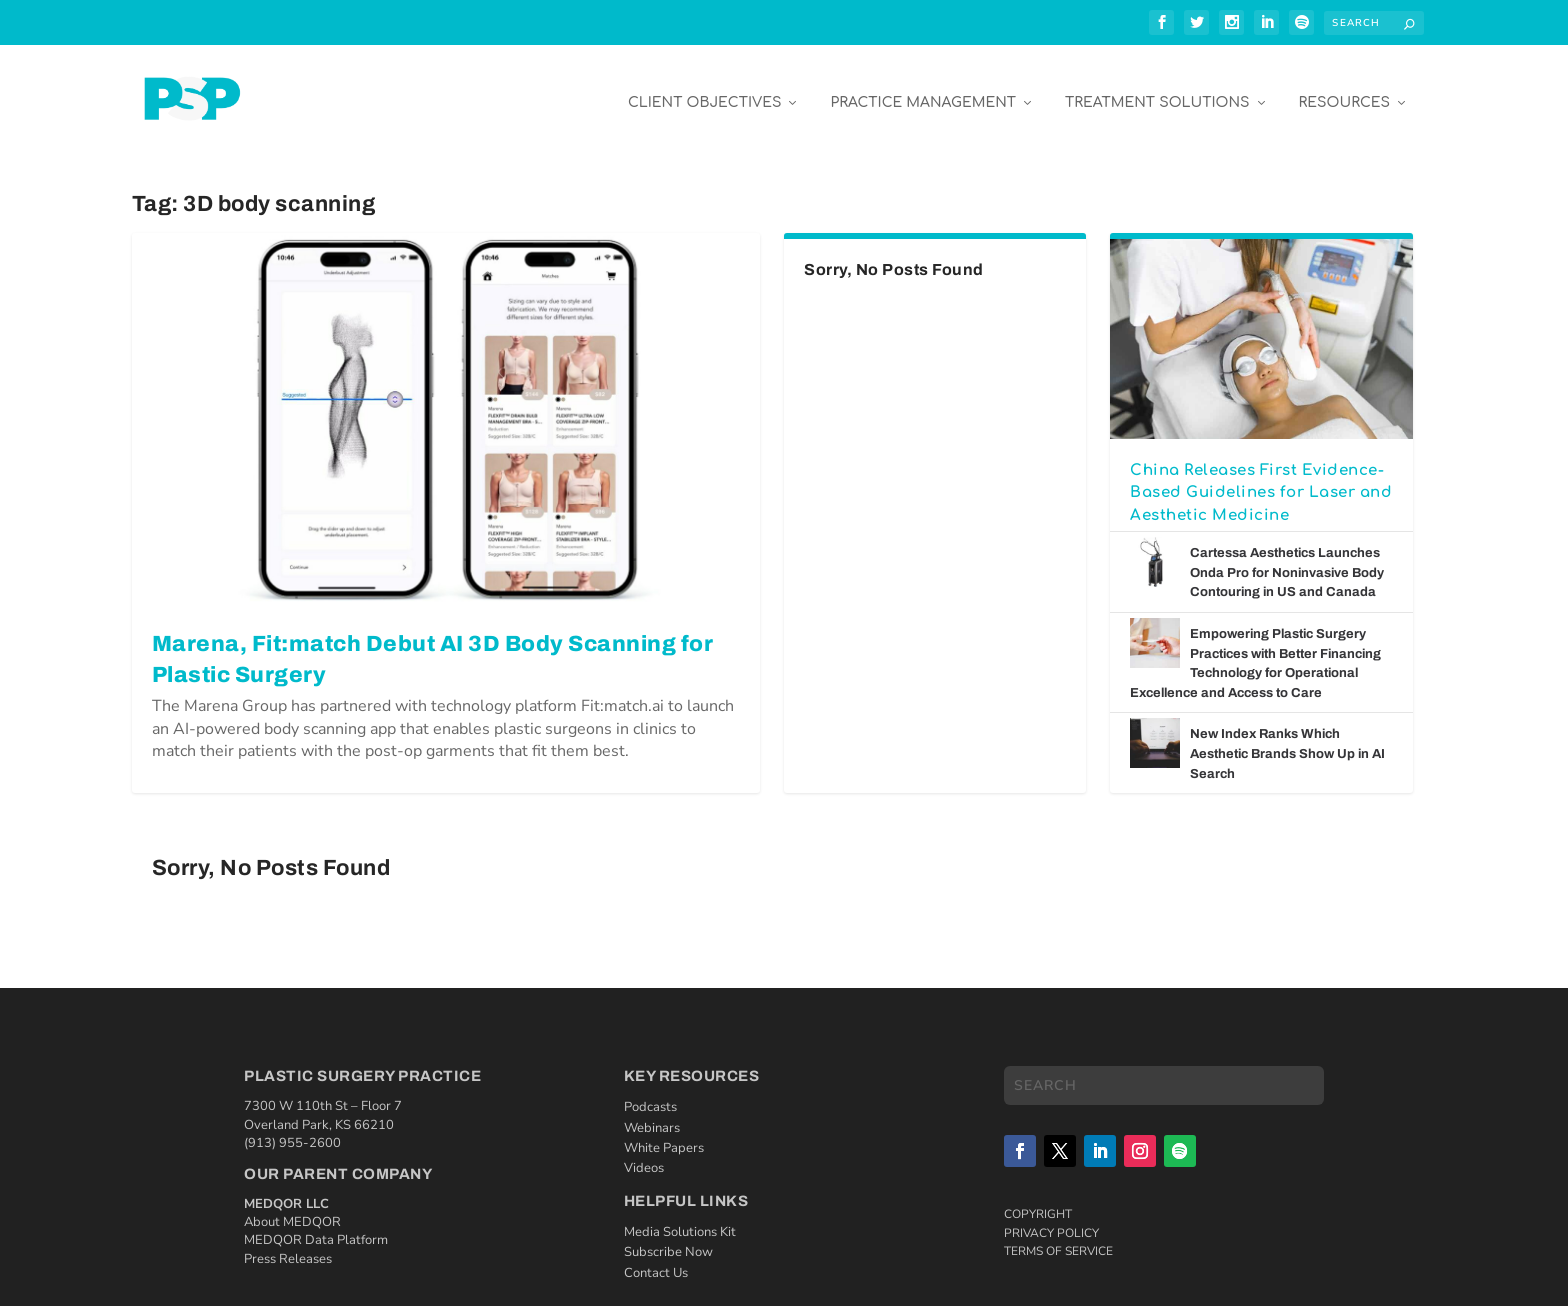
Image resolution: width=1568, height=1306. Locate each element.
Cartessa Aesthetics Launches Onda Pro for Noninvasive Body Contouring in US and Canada (1287, 561)
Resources (1344, 91)
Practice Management (923, 91)
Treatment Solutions (1157, 91)
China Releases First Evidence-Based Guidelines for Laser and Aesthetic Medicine (1261, 481)
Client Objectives (705, 91)
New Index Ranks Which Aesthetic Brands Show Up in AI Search (1287, 742)
